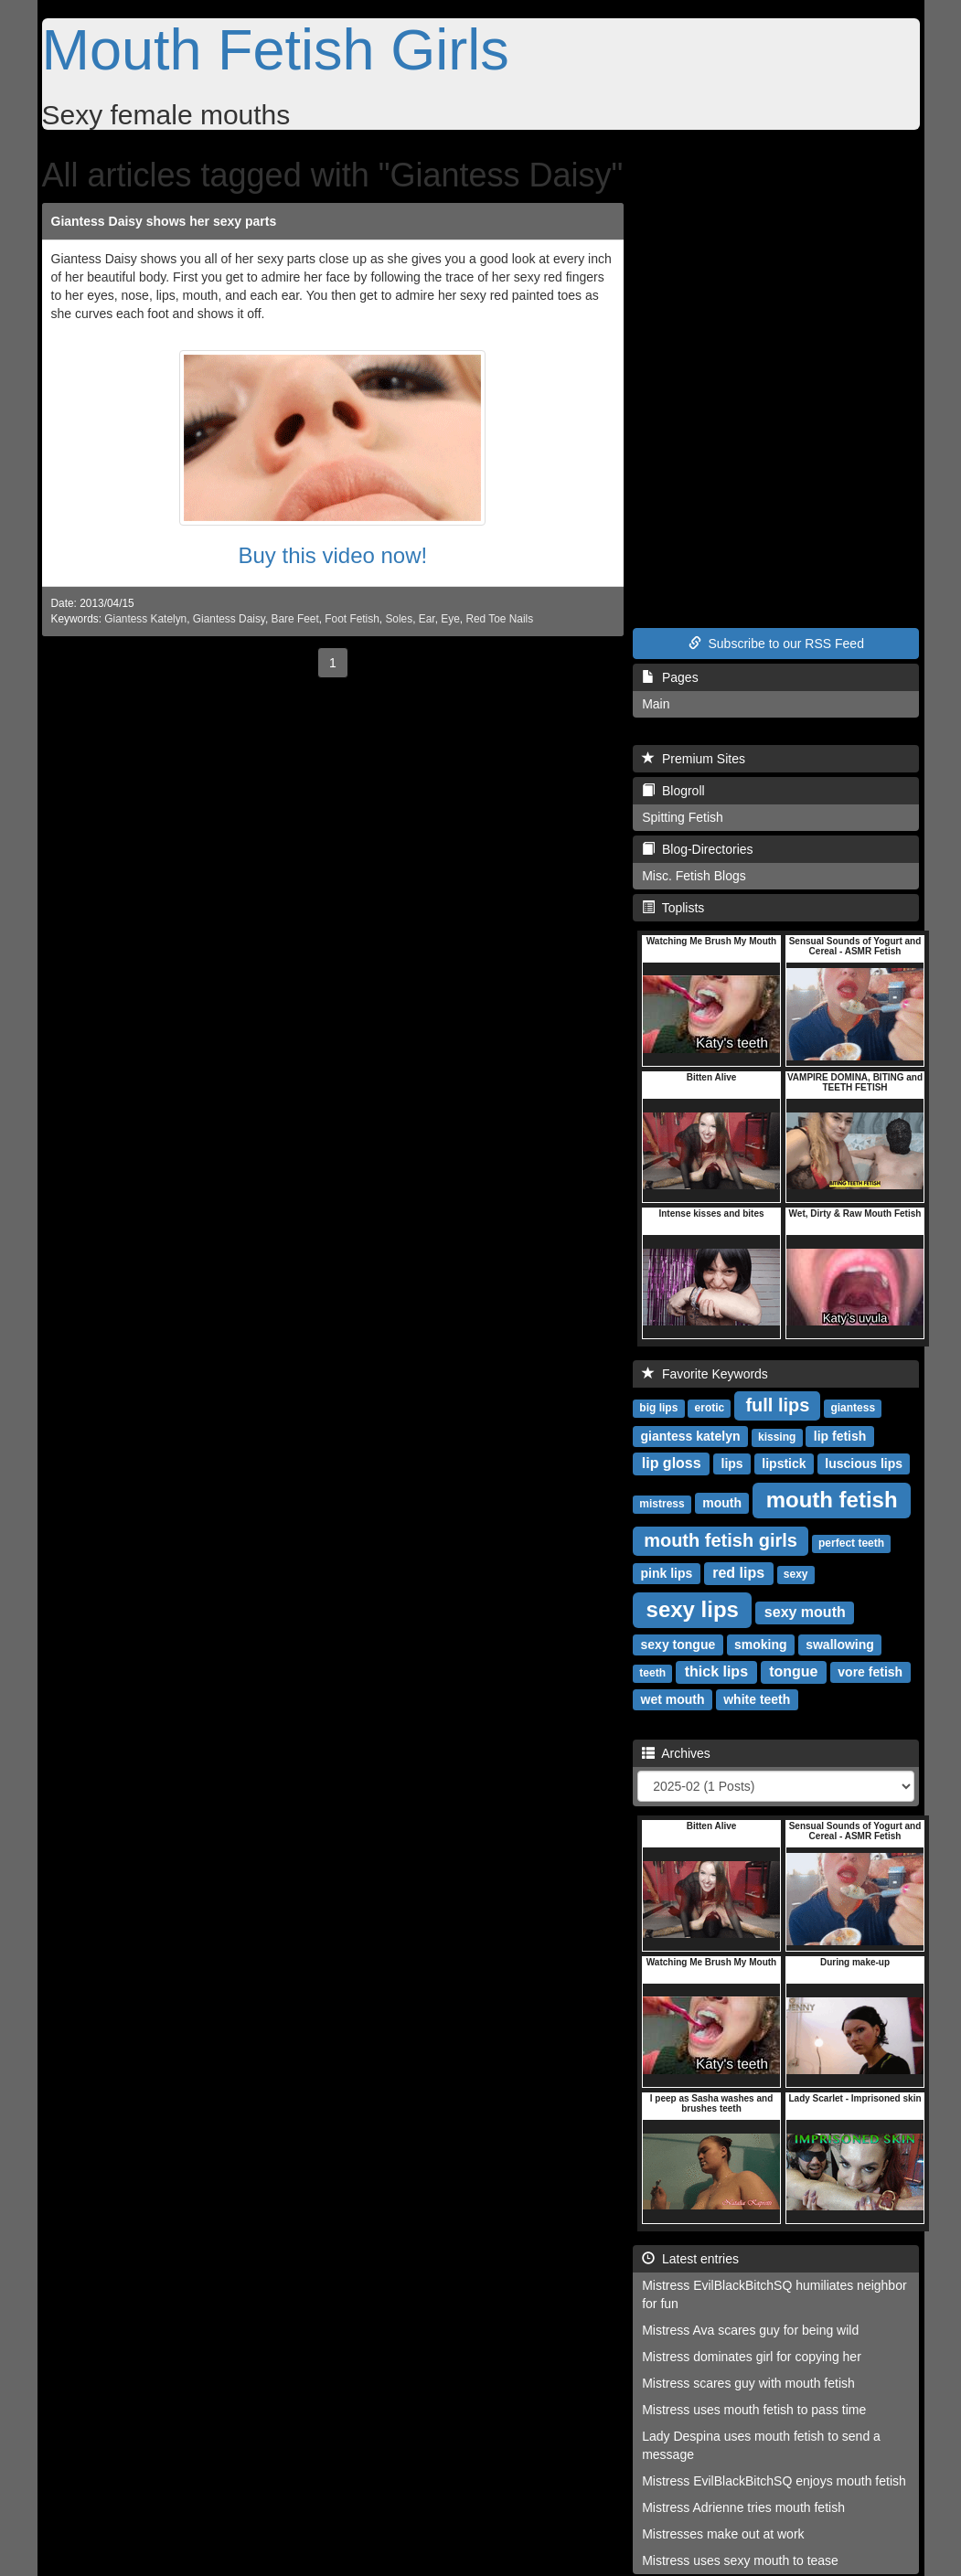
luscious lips (863, 1463)
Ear (427, 618)
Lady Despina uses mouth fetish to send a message (761, 2445)
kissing (776, 1437)
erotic (710, 1407)
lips (732, 1463)
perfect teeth (851, 1543)
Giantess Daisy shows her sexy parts (164, 221)
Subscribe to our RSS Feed (776, 643)
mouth (722, 1503)
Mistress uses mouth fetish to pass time (754, 2409)
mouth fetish (832, 1499)
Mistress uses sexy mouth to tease (740, 2560)
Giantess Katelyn (145, 618)
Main (655, 704)
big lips (658, 1407)
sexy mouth (805, 1612)
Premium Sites (693, 758)
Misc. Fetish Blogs (694, 875)
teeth (652, 1672)
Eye (450, 618)
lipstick (784, 1463)
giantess (852, 1407)
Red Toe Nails (499, 618)
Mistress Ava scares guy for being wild (750, 2330)
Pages (670, 677)
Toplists (673, 907)
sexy (796, 1574)
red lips (738, 1573)
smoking (760, 1644)
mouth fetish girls (720, 1540)
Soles (398, 618)
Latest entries (690, 2258)
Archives (676, 1753)
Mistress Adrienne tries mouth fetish (743, 2507)
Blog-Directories (697, 849)
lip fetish (840, 1436)
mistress (661, 1503)
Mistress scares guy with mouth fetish (748, 2383)
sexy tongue (678, 1644)
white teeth (756, 1699)
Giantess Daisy (229, 618)
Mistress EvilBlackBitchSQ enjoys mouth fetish (774, 2481)
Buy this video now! (332, 555)
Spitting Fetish (682, 817)
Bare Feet (295, 618)
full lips (777, 1405)
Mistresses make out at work (723, 2534)
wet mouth (673, 1699)
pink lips (667, 1573)
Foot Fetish (352, 618)
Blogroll (673, 790)
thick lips (716, 1671)
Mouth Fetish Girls (275, 49)
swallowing (840, 1644)
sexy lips (692, 1609)
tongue (793, 1671)
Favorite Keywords (705, 1374)
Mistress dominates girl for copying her (751, 2356)
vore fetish (870, 1672)
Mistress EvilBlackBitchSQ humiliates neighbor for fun (774, 2294)
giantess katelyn (691, 1436)
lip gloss (671, 1463)
